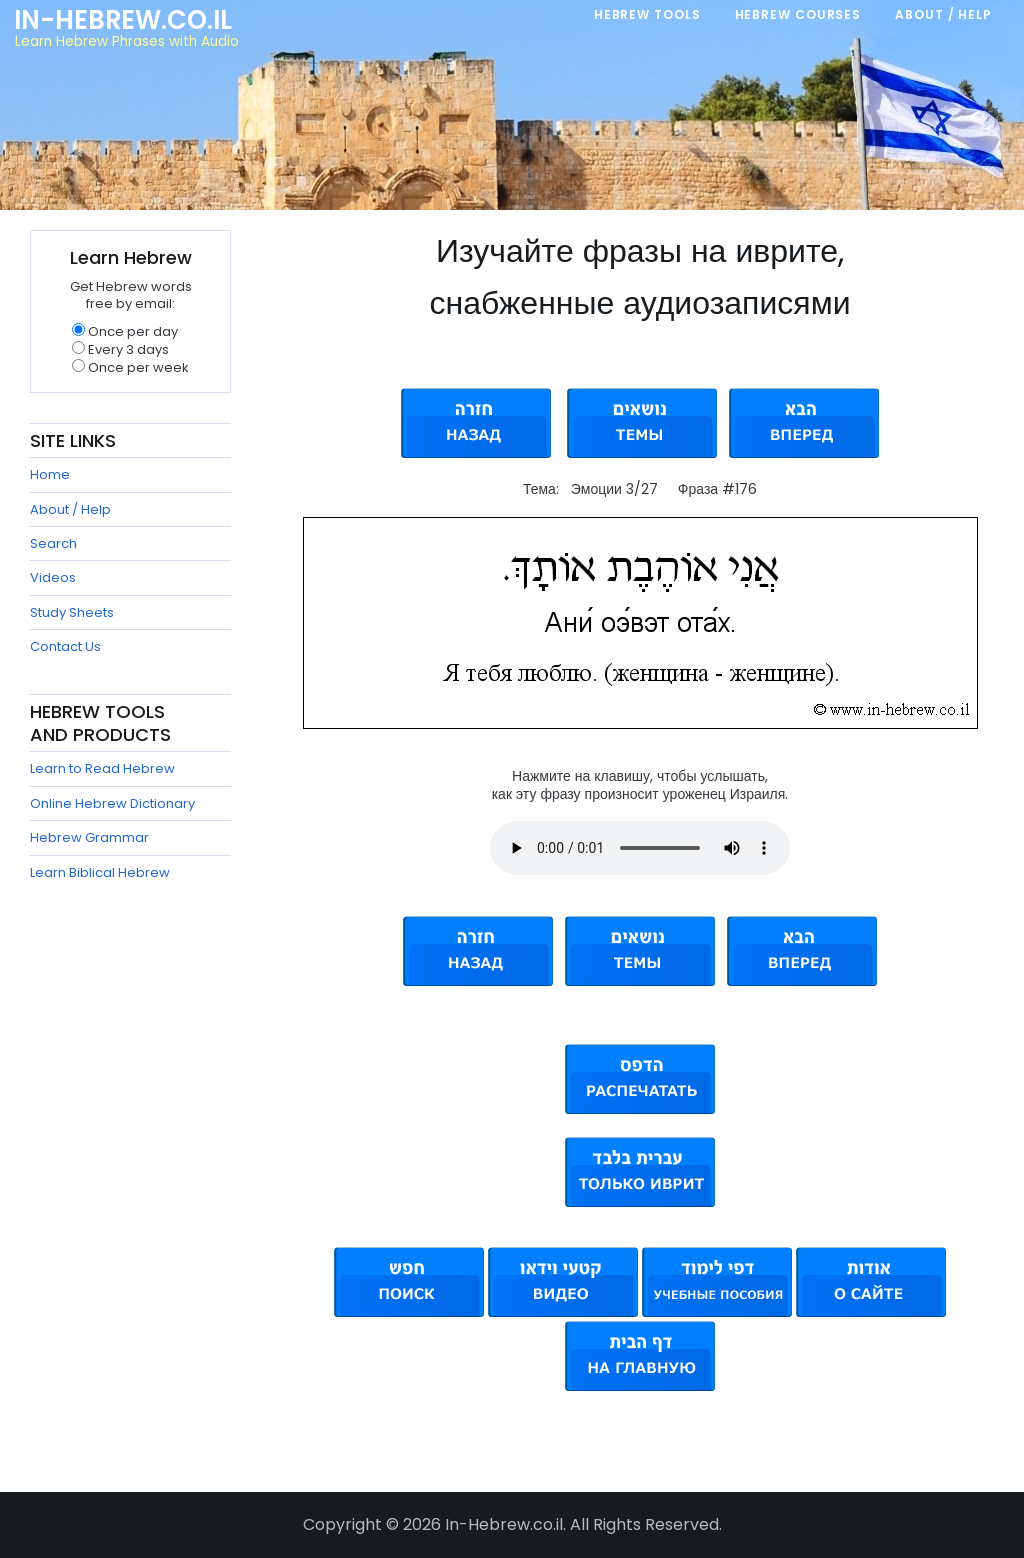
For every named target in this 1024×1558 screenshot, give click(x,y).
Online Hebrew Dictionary (112, 803)
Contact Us (65, 646)
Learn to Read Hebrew (102, 768)
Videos (53, 577)
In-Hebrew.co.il (123, 20)
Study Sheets (72, 612)
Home (50, 474)
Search (53, 543)
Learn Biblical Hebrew (100, 872)
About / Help (70, 509)
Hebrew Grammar (89, 837)
